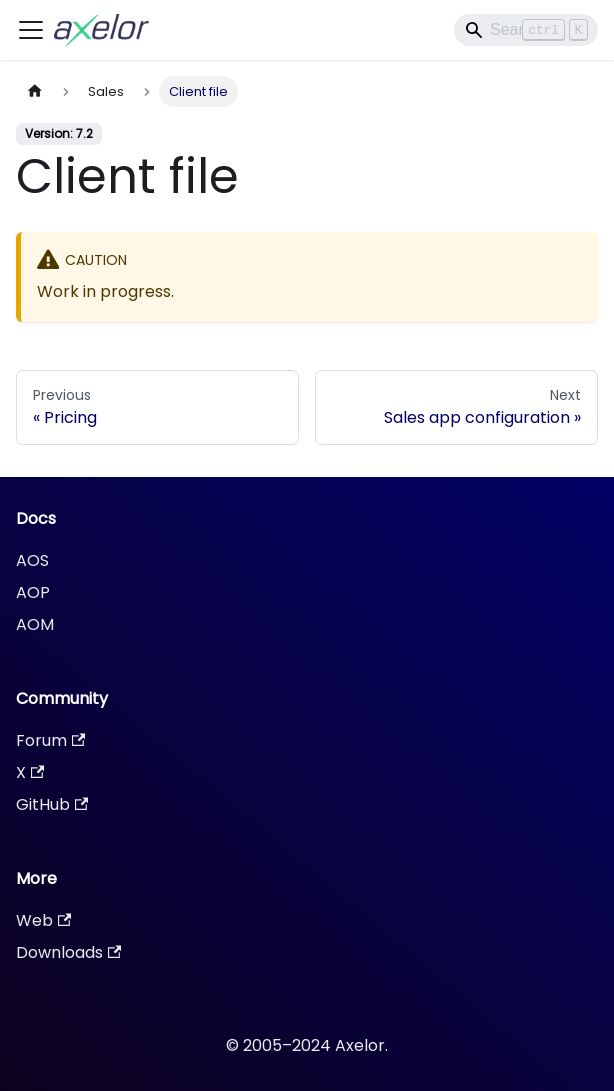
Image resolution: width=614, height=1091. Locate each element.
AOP (33, 592)
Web (43, 920)
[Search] (526, 30)
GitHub (52, 804)
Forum (50, 740)
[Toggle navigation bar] (31, 30)
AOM (35, 624)
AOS (32, 560)
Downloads (68, 952)
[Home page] (35, 91)
